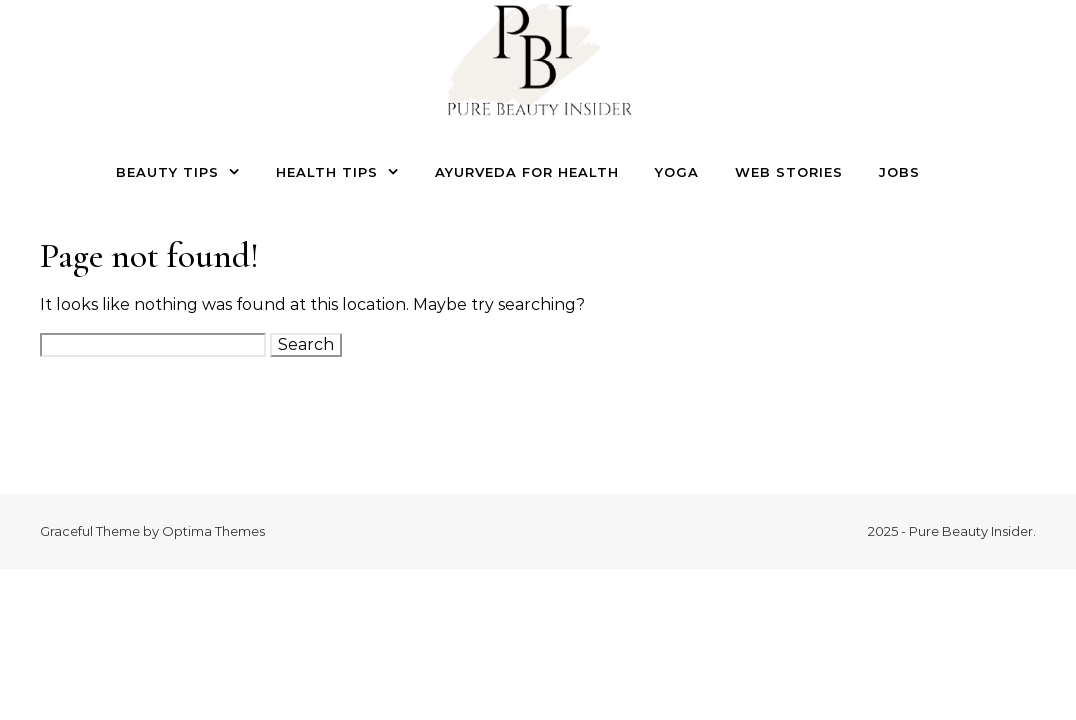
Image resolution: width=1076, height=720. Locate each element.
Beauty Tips (167, 172)
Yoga (677, 172)
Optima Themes (213, 531)
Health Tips (327, 172)
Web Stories (789, 172)
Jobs (899, 172)
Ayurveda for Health (527, 172)
